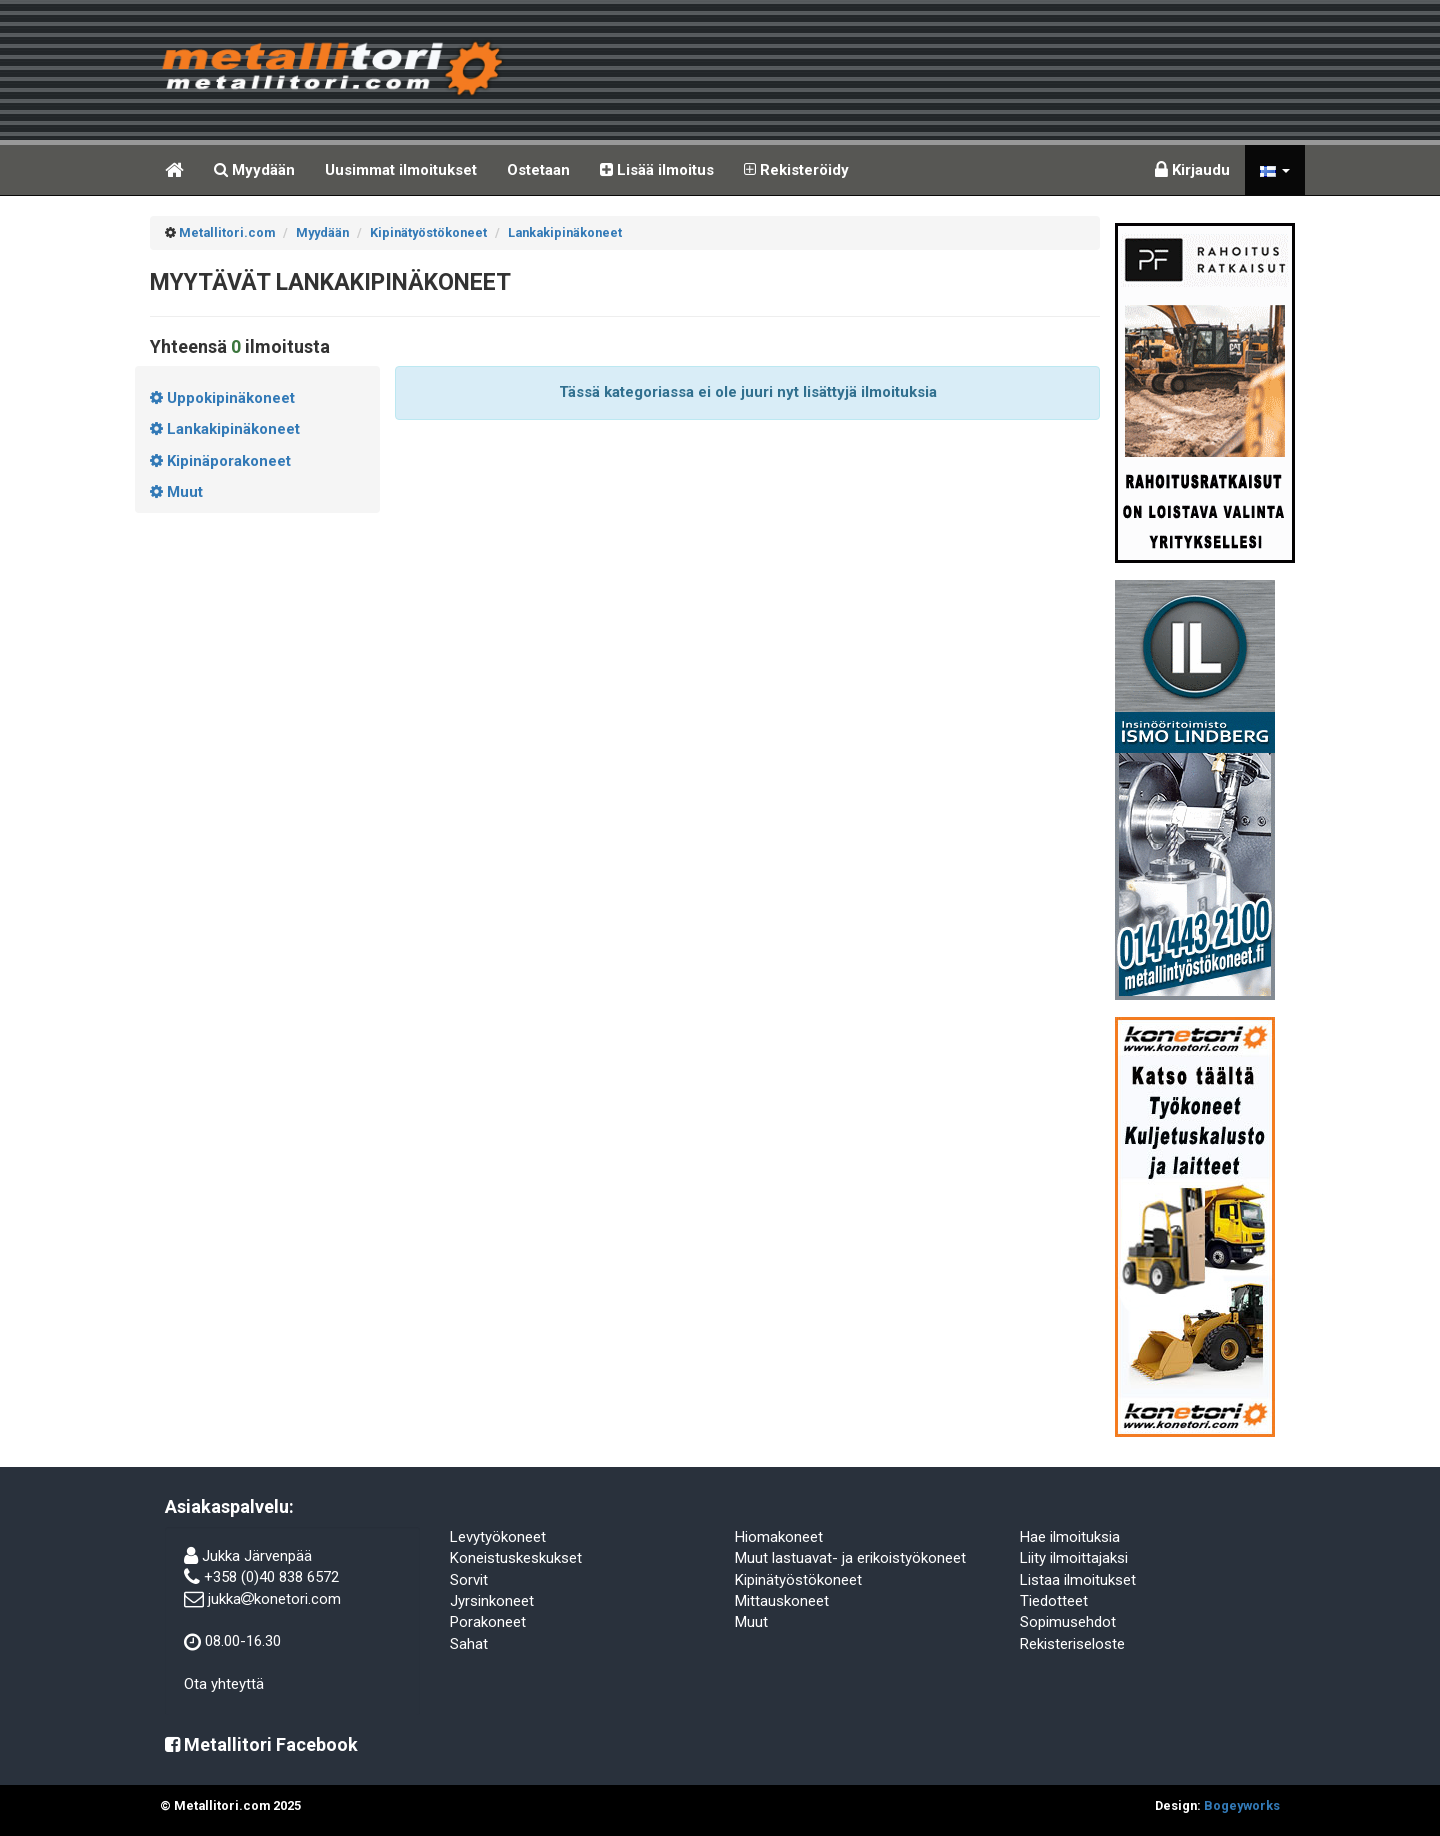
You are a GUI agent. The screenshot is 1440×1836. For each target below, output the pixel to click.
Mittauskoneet (782, 1601)
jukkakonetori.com (274, 1599)
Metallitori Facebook (261, 1744)
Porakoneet (488, 1622)
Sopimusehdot (1068, 1622)
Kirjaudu (1192, 170)
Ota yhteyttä (224, 1684)
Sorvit (469, 1580)
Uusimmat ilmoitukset (401, 170)
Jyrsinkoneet (492, 1601)
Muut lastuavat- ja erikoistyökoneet (850, 1558)
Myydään (254, 170)
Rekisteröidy (796, 170)
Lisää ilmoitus (657, 170)
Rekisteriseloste (1072, 1644)
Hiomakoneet (779, 1537)
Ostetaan (538, 170)
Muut (751, 1622)
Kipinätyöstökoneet (798, 1580)
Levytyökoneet (498, 1537)
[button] (1275, 170)
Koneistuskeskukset (516, 1558)
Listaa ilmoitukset (1078, 1580)
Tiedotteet (1054, 1601)
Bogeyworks (1242, 1805)
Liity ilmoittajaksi (1074, 1558)
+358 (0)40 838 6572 (271, 1577)
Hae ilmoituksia (1070, 1537)
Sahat (469, 1644)
